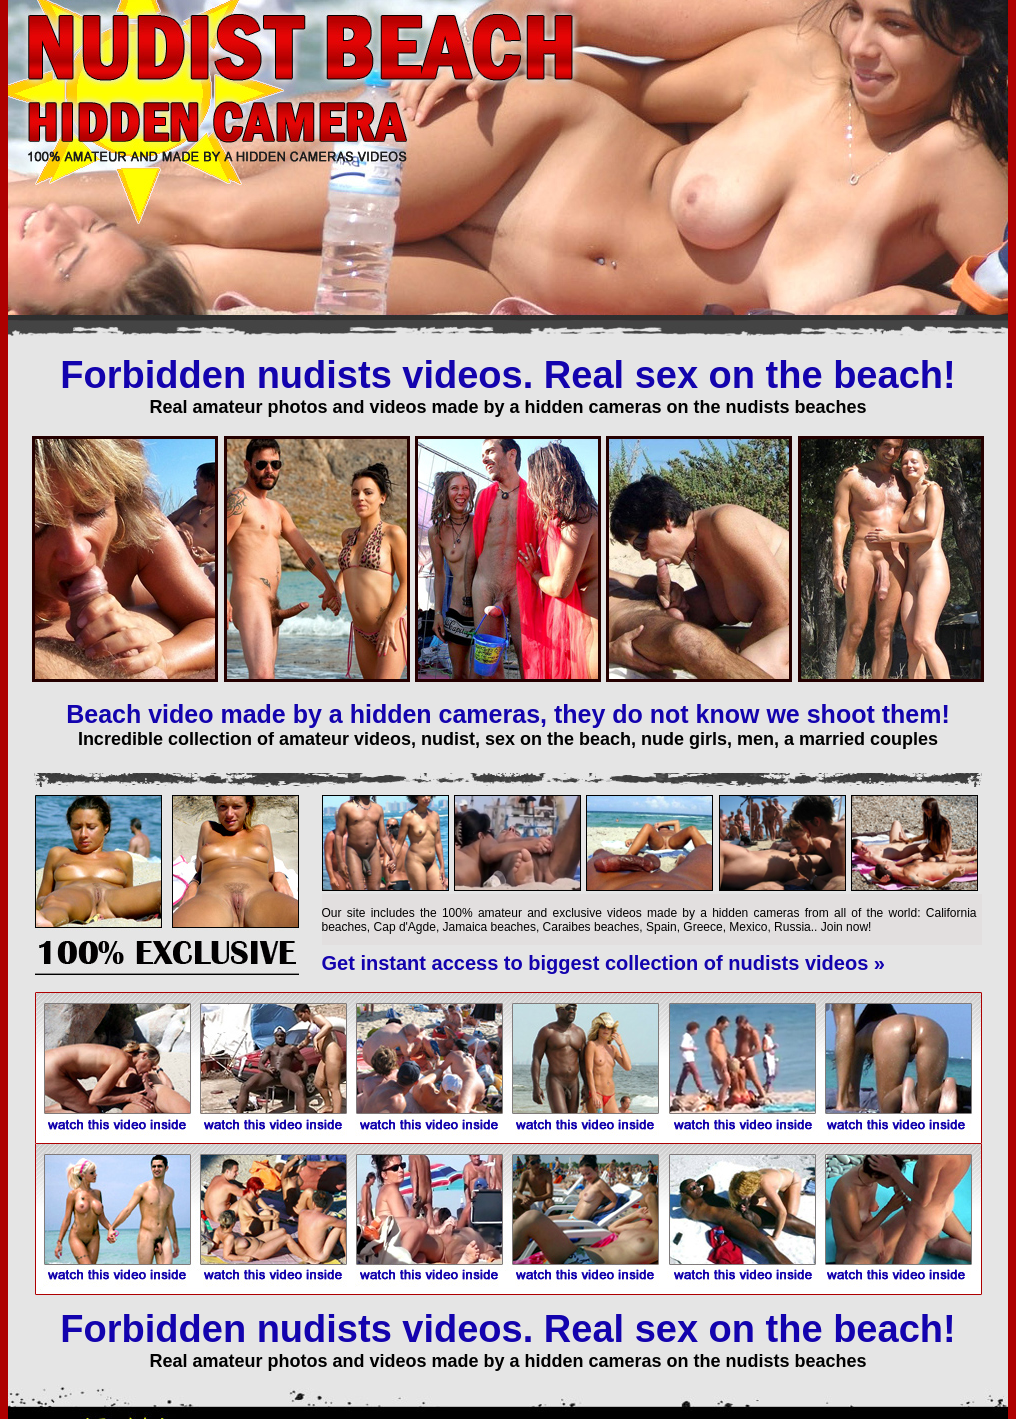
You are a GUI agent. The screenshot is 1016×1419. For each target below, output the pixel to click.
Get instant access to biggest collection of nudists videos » (603, 963)
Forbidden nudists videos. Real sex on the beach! (507, 375)
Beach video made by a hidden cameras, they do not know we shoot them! (508, 714)
